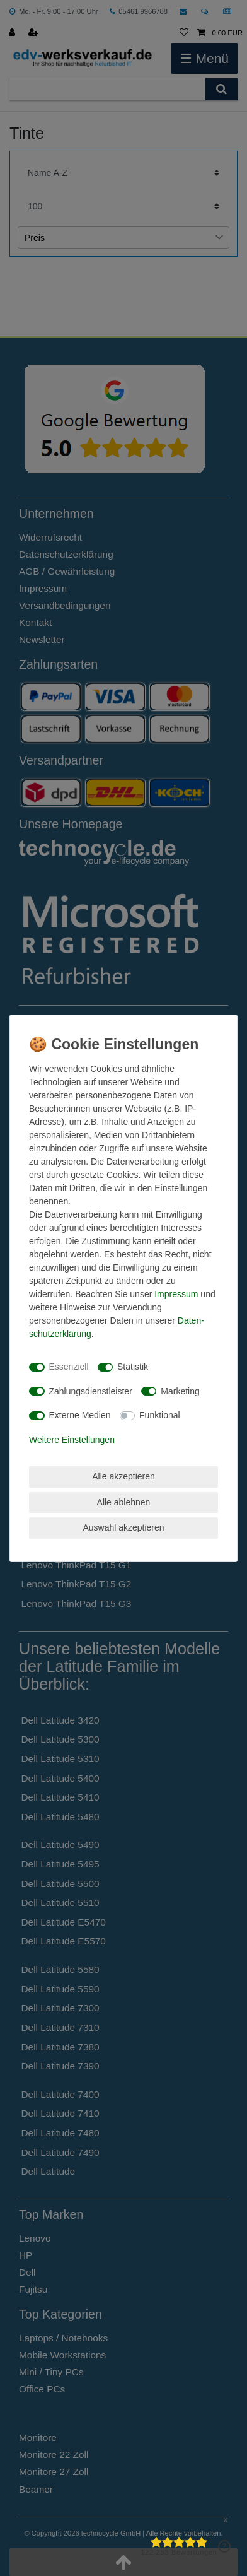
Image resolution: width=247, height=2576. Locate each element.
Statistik (132, 1367)
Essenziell (69, 1367)
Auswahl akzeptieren (123, 1527)
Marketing (180, 1391)
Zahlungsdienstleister (90, 1391)
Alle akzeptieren (123, 1476)
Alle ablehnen (124, 1502)
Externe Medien (80, 1415)
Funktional (159, 1415)
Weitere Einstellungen (72, 1440)
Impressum (176, 1294)
